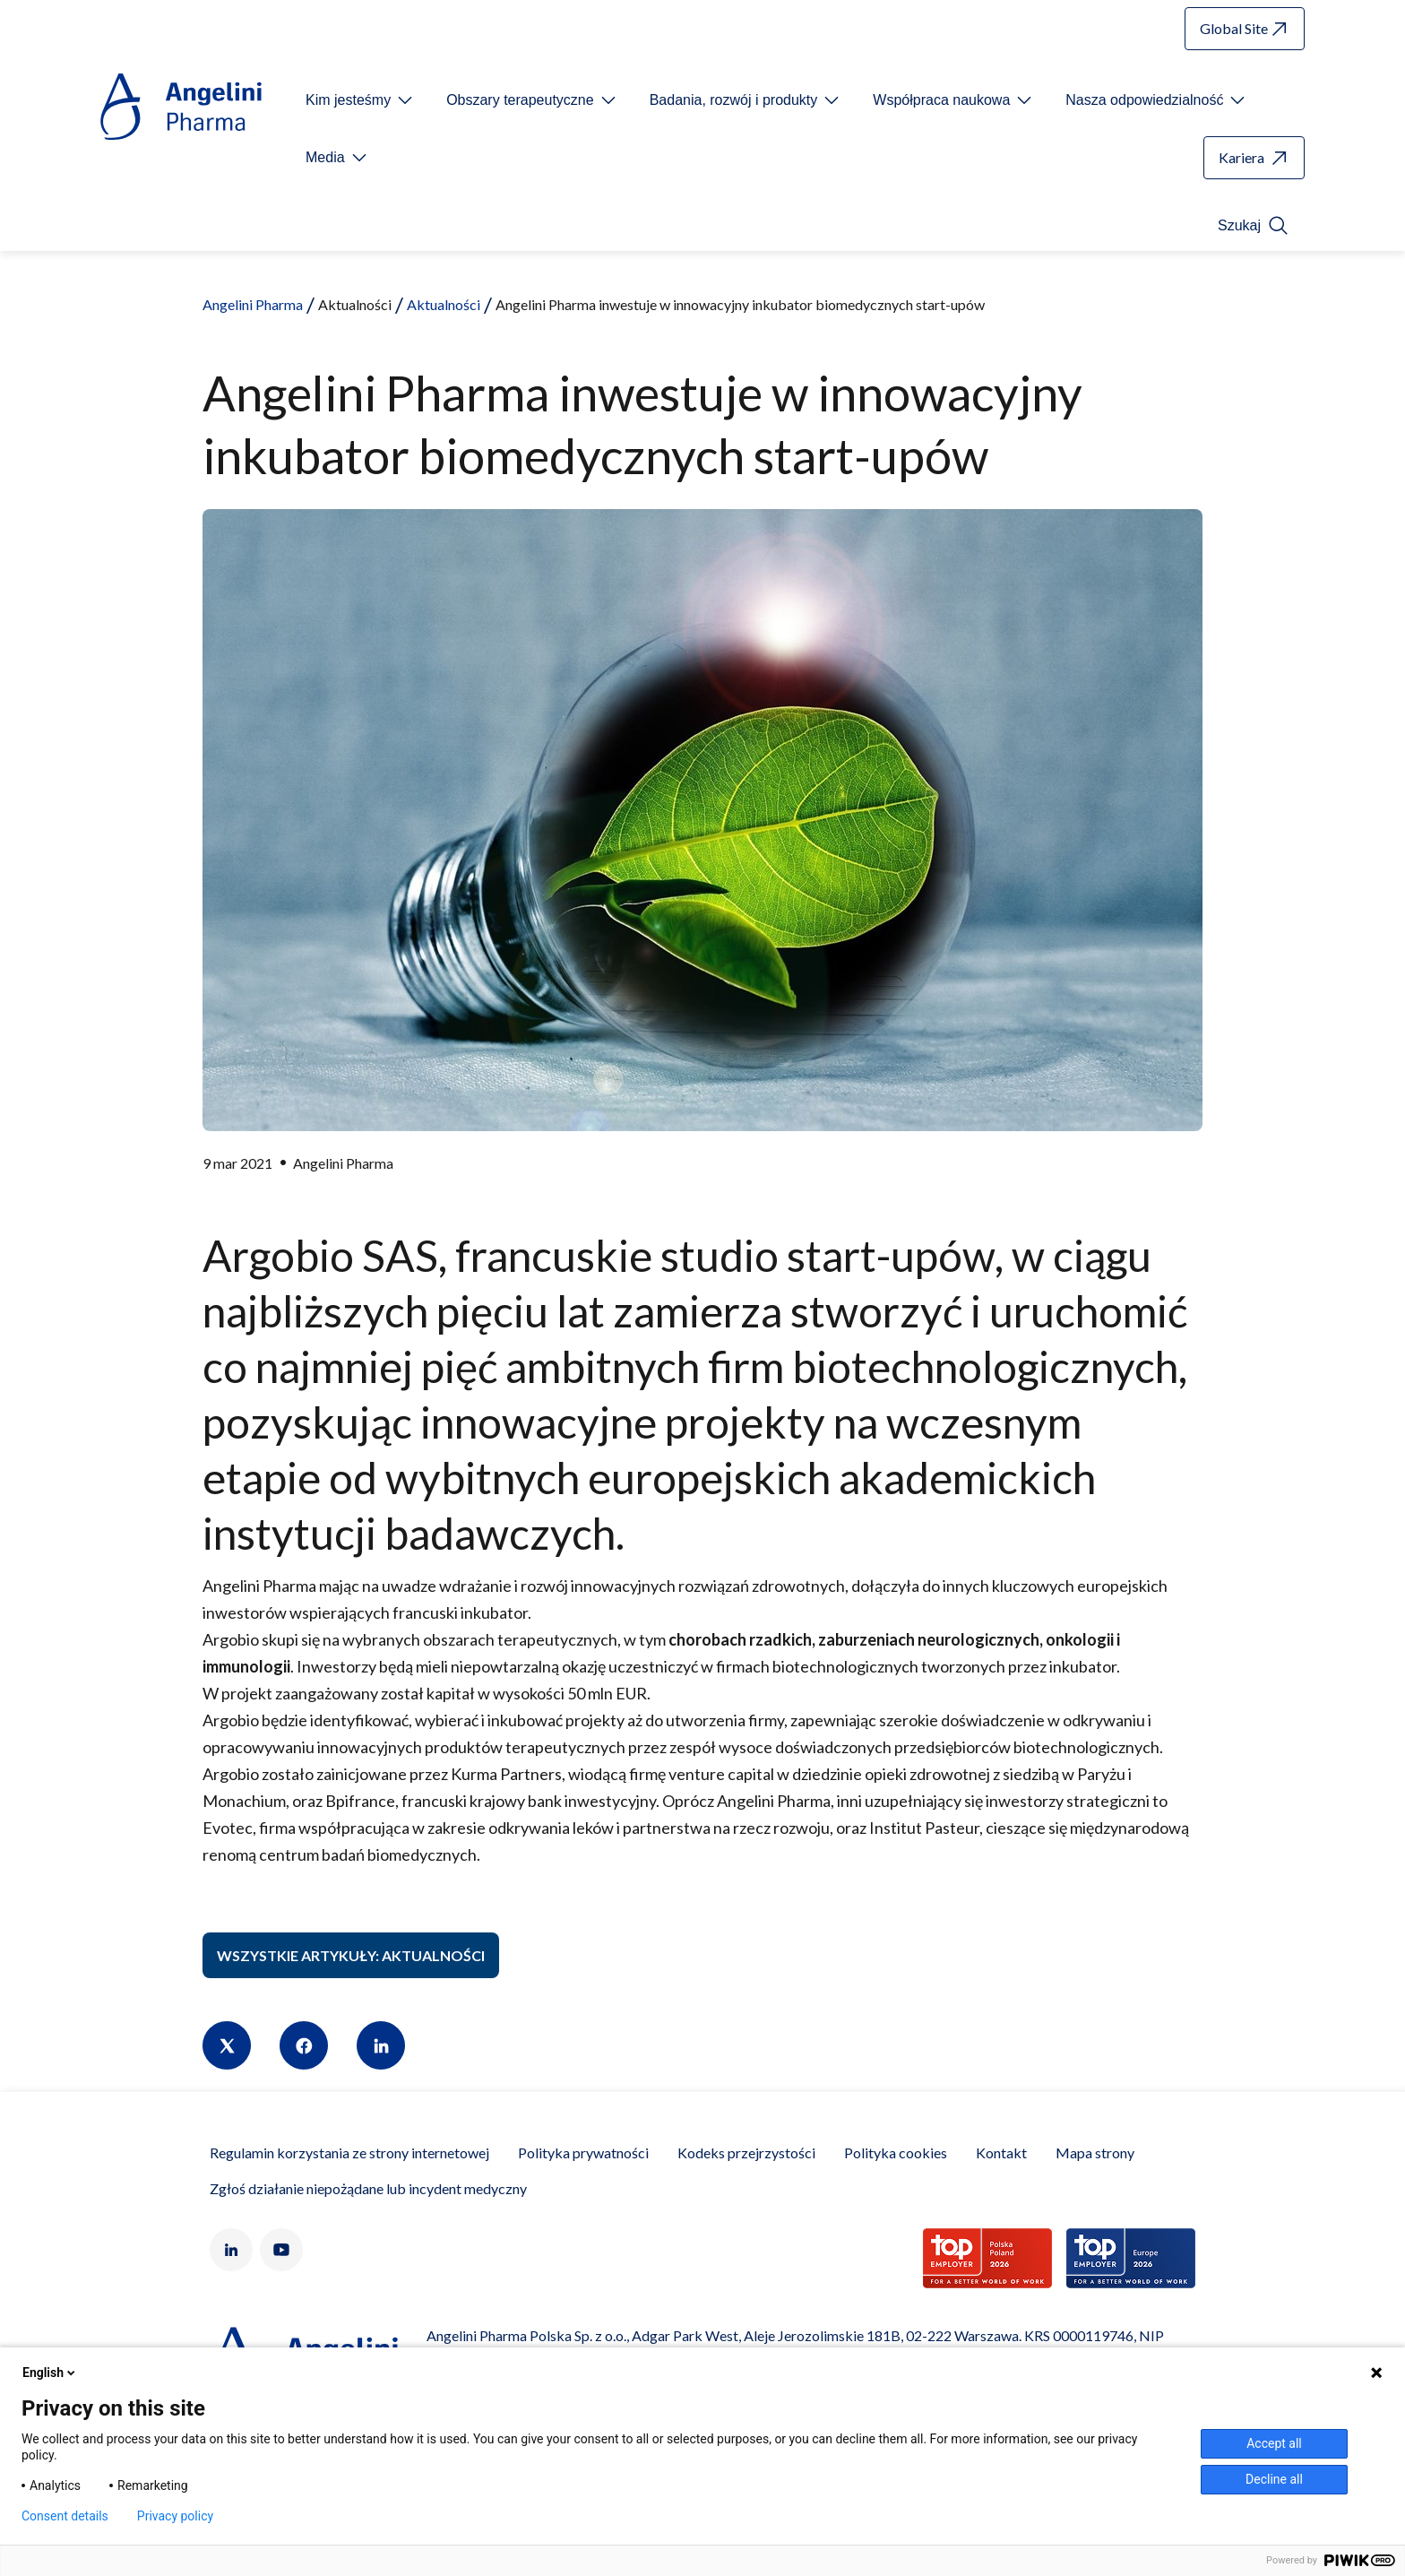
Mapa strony (1095, 2152)
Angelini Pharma (253, 304)
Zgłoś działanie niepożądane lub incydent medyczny (368, 2188)
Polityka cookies (895, 2152)
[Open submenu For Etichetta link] (360, 100)
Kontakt (1001, 2152)
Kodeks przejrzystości (746, 2152)
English (50, 2372)
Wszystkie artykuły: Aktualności (351, 1955)
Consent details (65, 2516)
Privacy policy (175, 2516)
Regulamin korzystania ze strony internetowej (349, 2152)
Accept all (1274, 2443)
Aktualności (443, 304)
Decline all (1274, 2479)
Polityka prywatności (583, 2152)
